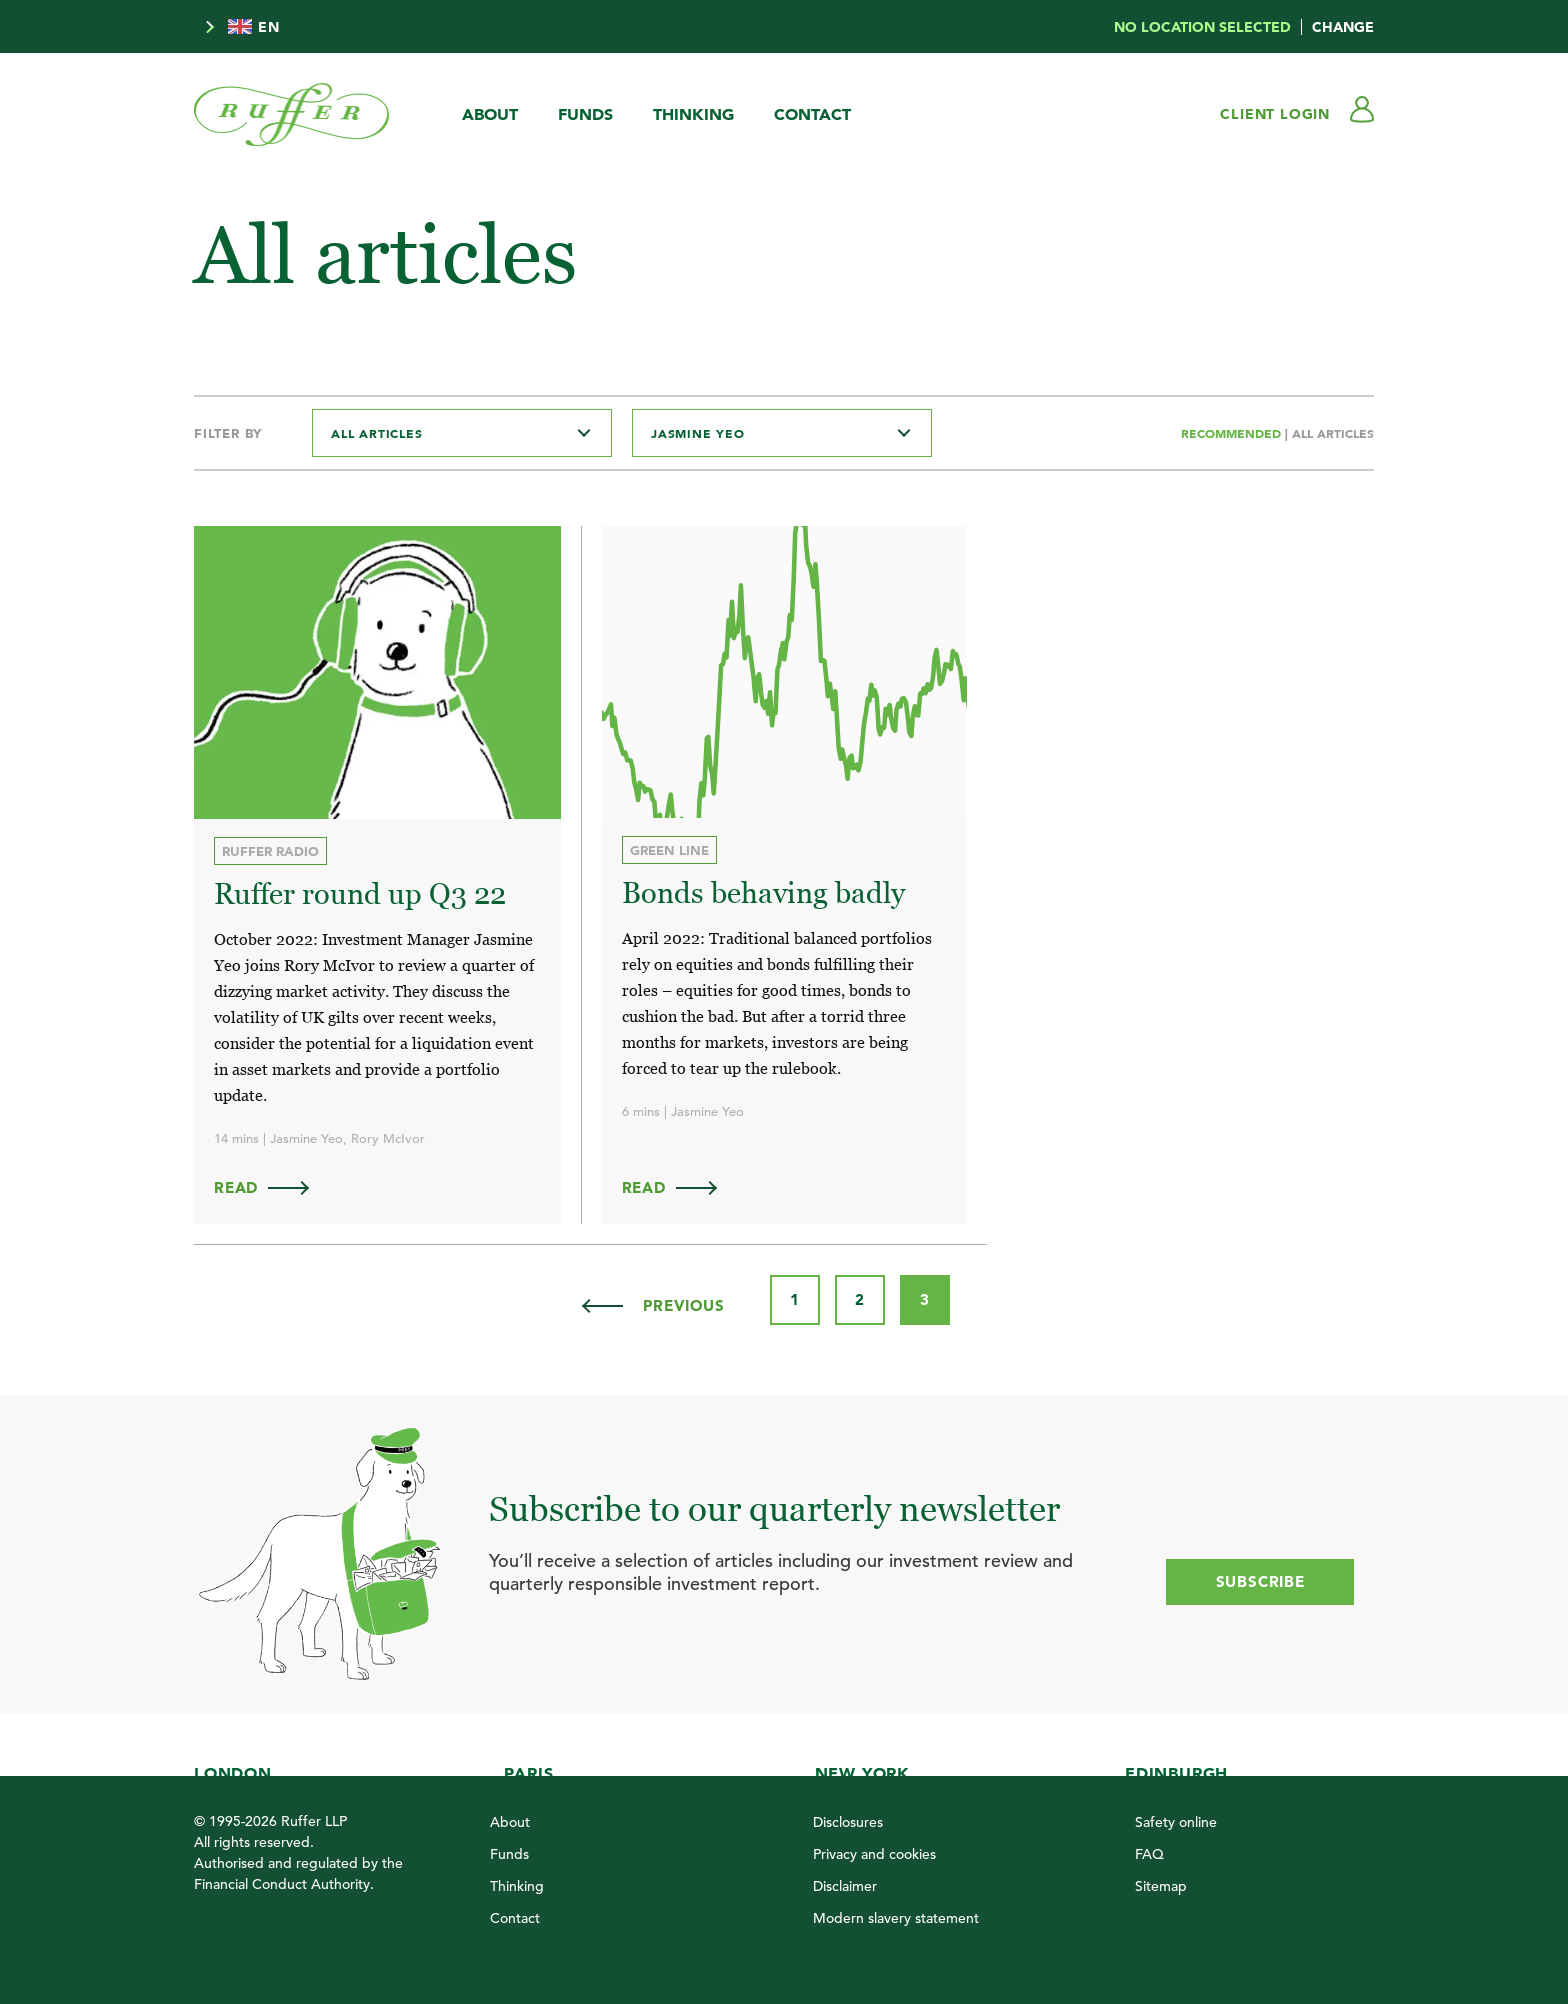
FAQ (1149, 1854)
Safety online (1176, 1822)
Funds (585, 114)
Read (271, 1187)
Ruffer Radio (270, 851)
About (490, 114)
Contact (812, 114)
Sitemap (1161, 1886)
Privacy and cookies (874, 1854)
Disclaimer (845, 1886)
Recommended (1233, 433)
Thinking (693, 114)
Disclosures (848, 1822)
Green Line (669, 850)
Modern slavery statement (896, 1918)
